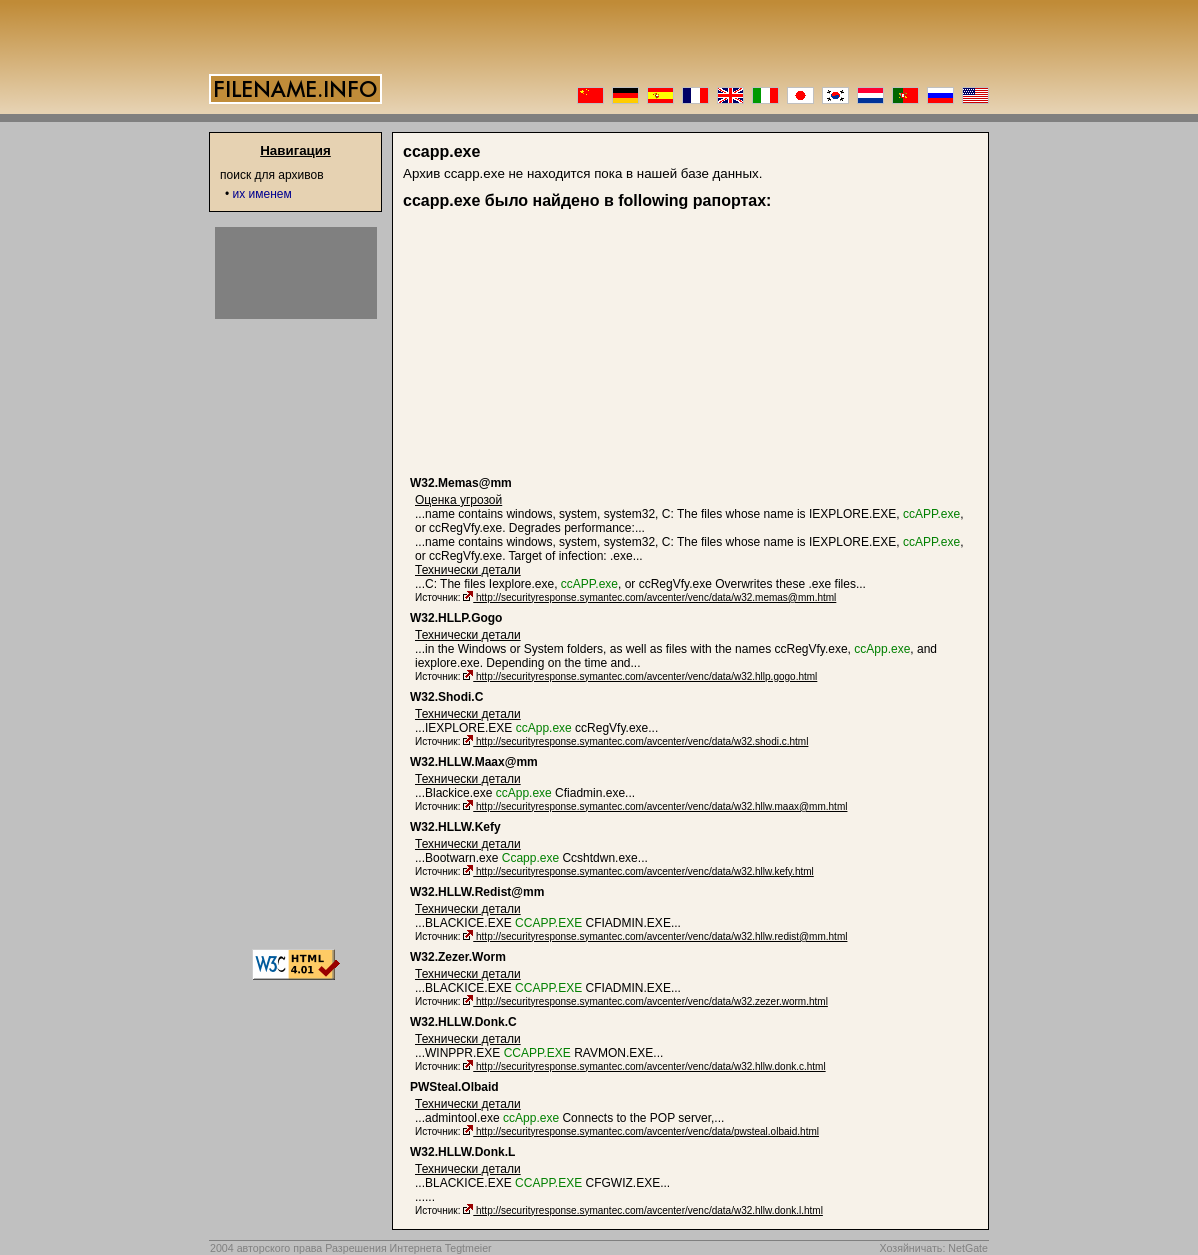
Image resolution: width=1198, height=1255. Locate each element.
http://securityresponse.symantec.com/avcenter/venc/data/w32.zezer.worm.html (652, 1001)
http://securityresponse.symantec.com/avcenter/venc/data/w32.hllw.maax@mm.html (661, 806)
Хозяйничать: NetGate (933, 1248)
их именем (262, 194)
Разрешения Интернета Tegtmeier (408, 1248)
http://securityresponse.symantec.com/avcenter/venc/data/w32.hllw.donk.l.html (649, 1210)
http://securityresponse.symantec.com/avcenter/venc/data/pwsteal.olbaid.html (647, 1131)
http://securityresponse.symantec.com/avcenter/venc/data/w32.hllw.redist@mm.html (661, 936)
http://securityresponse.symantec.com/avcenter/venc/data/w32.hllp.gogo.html (646, 676)
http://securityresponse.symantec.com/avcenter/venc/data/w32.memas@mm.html (656, 597)
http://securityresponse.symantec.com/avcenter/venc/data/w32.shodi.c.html (642, 741)
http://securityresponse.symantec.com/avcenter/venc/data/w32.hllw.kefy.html (645, 871)
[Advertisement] (565, 343)
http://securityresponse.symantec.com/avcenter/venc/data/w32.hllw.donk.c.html (651, 1066)
